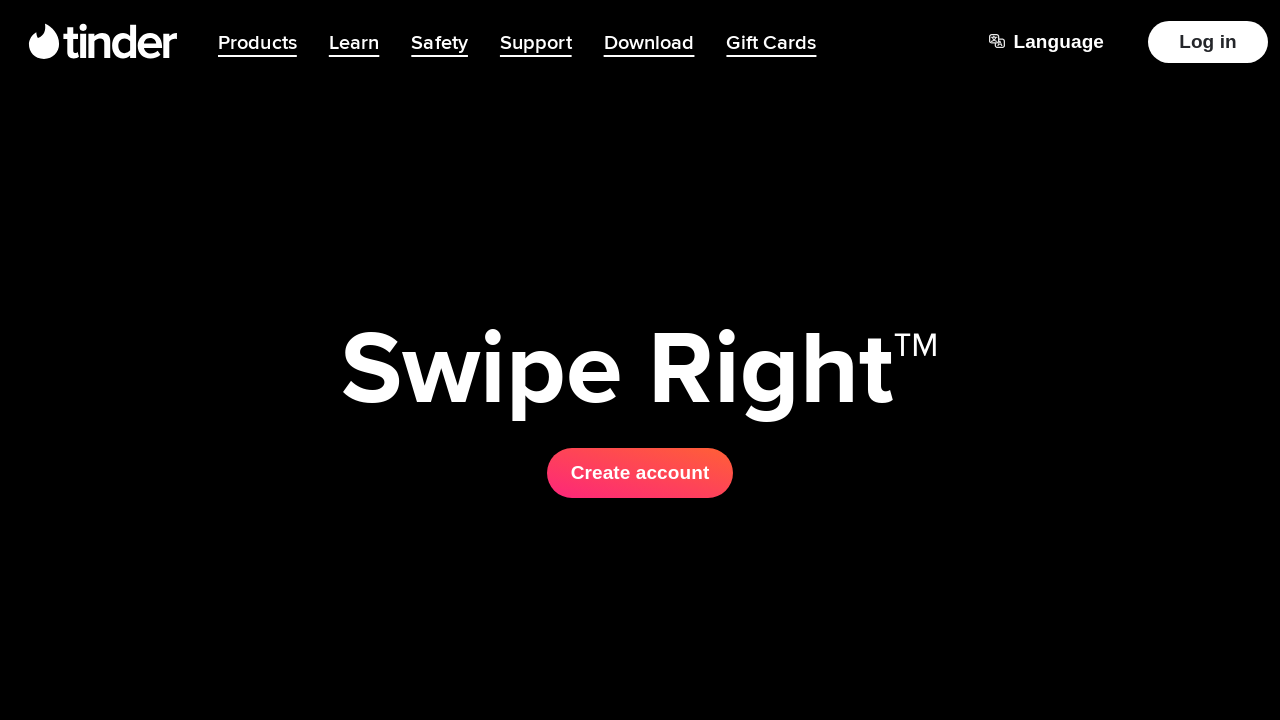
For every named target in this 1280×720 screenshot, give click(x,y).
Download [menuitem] (649, 42)
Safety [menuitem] (439, 42)
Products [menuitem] (257, 42)
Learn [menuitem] (354, 42)
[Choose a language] (1046, 42)
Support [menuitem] (536, 42)
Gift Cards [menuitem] (771, 42)
